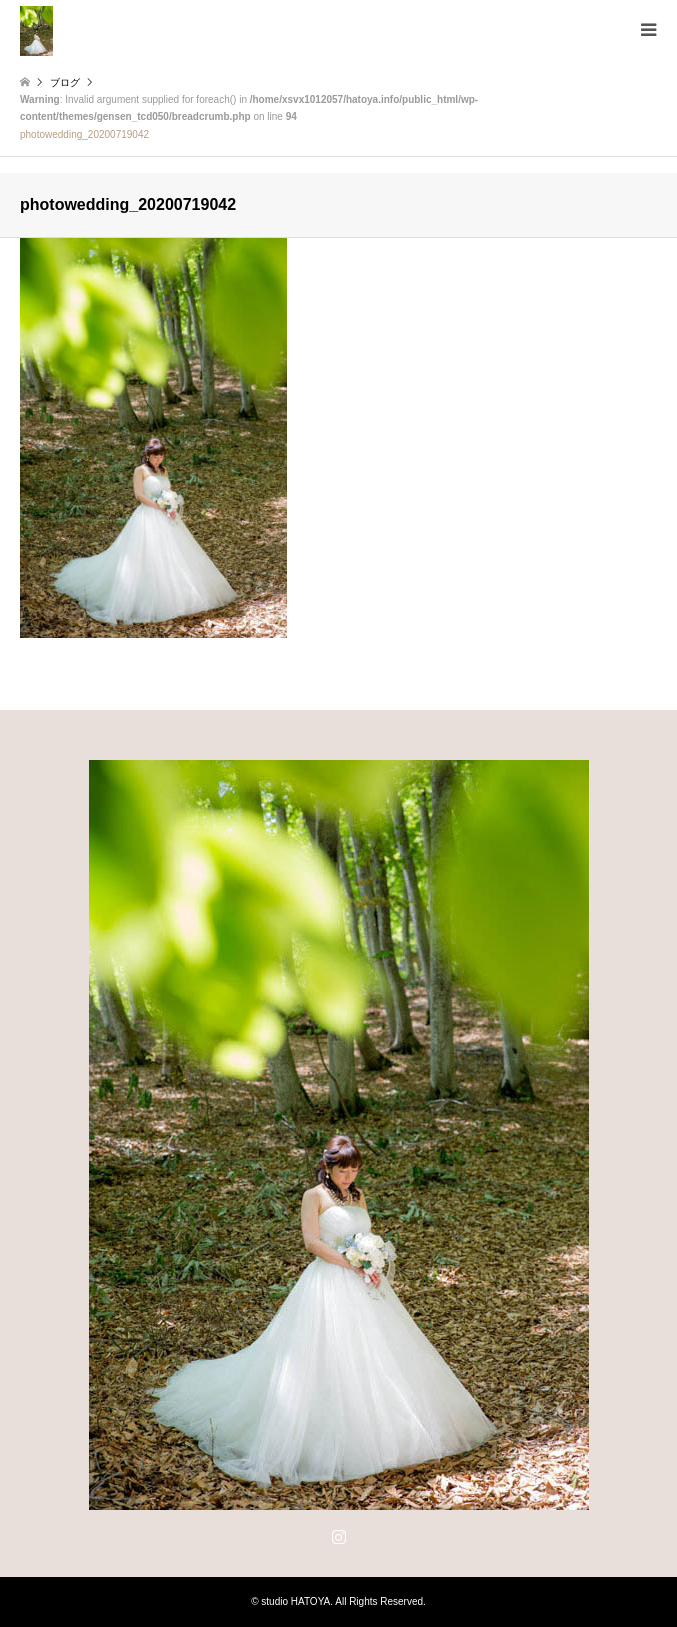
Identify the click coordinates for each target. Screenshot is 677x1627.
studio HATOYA (295, 1601)
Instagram (339, 1536)
